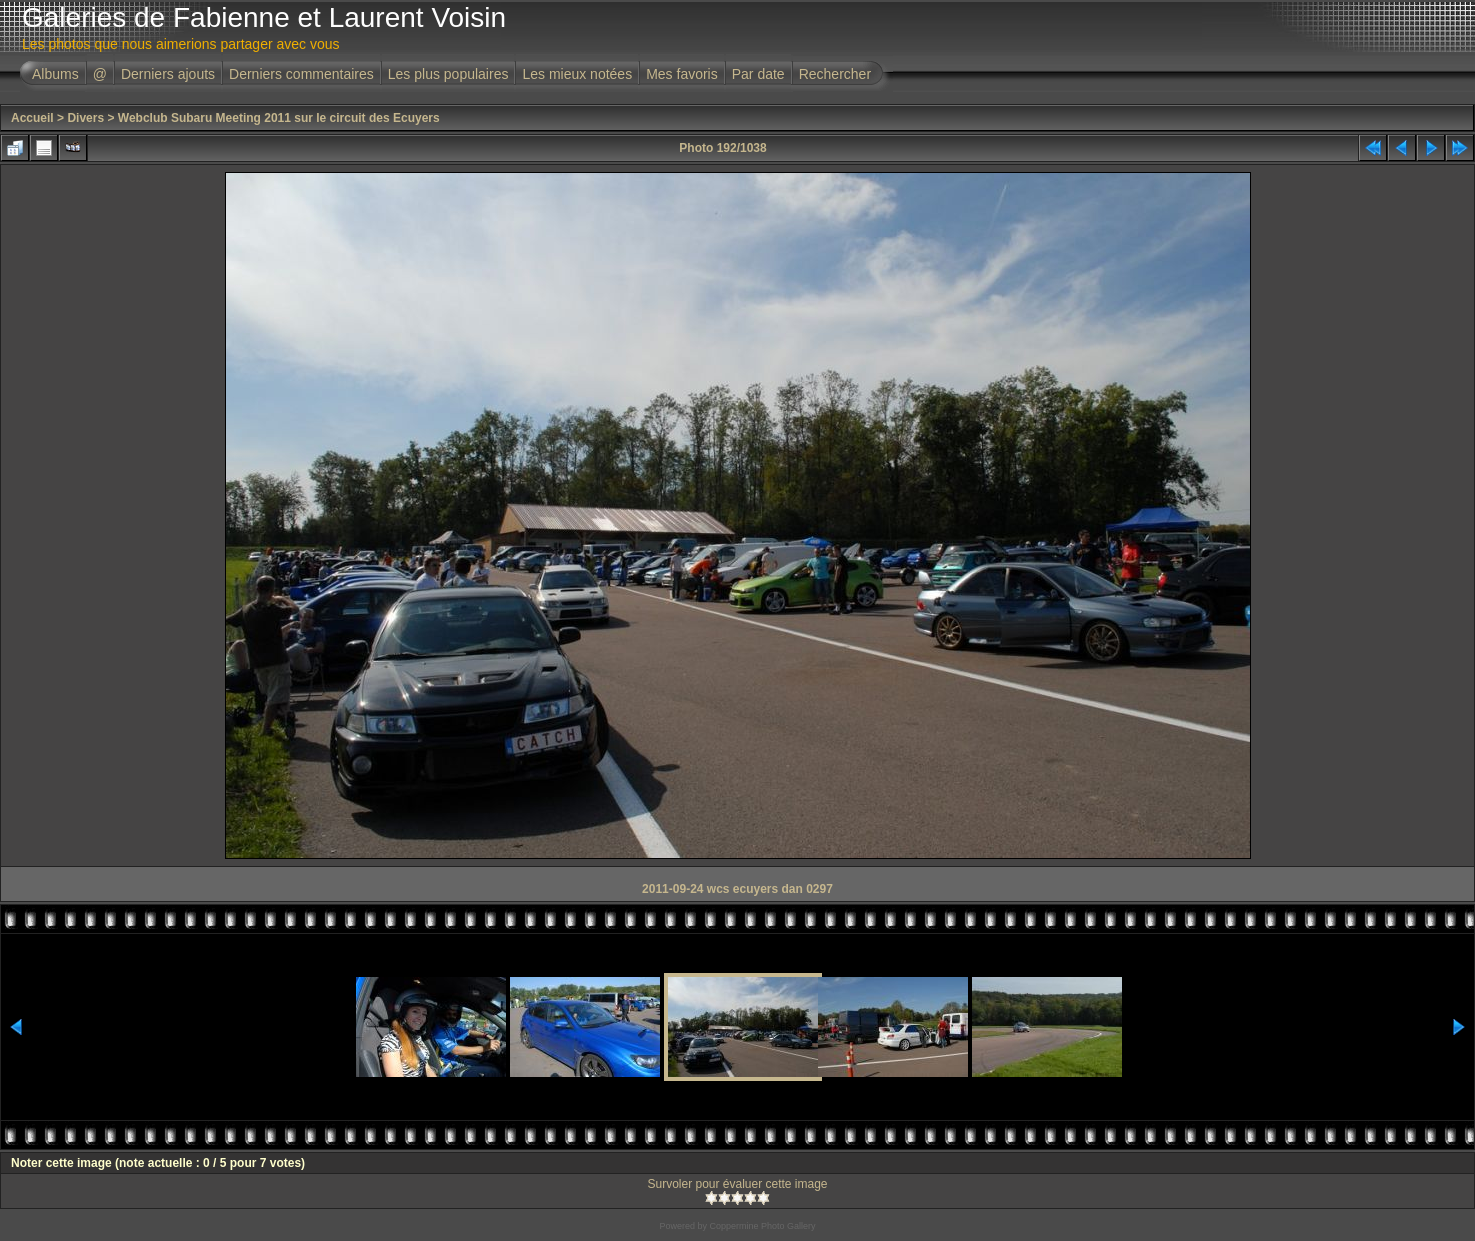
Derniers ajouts (168, 74)
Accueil (32, 118)
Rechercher (835, 74)
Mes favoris (682, 74)
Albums (55, 74)
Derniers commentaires (301, 74)
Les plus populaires (448, 74)
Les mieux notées (577, 74)
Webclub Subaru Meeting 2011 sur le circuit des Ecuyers (279, 118)
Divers (85, 118)
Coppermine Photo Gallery (762, 1226)
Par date (758, 74)
